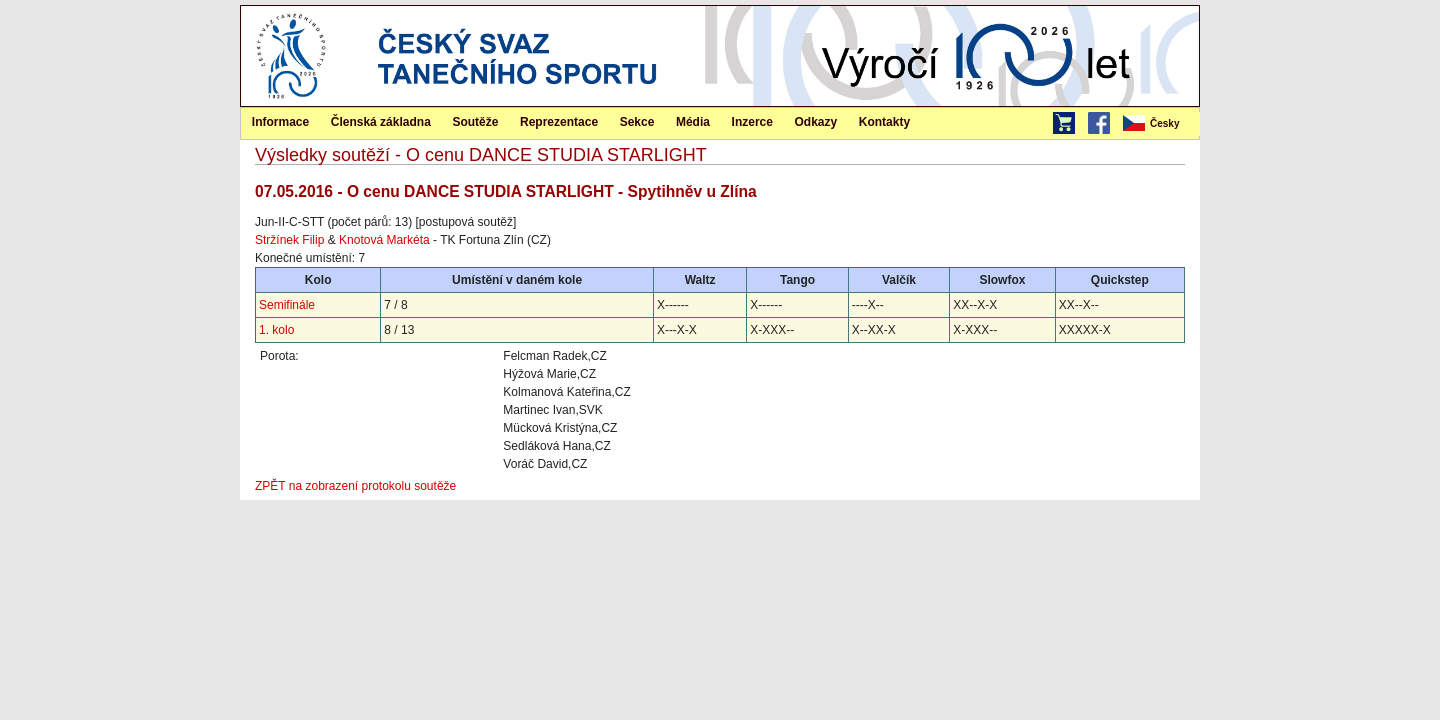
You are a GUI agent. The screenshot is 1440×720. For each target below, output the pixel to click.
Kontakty (884, 122)
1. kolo (276, 330)
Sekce (637, 122)
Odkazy (816, 122)
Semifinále (287, 305)
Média (693, 122)
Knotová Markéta (384, 240)
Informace (280, 122)
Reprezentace (559, 122)
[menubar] (1160, 124)
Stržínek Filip (289, 240)
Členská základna (381, 122)
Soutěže (475, 122)
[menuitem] (1160, 124)
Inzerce (752, 122)
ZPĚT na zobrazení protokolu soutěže (355, 486)
